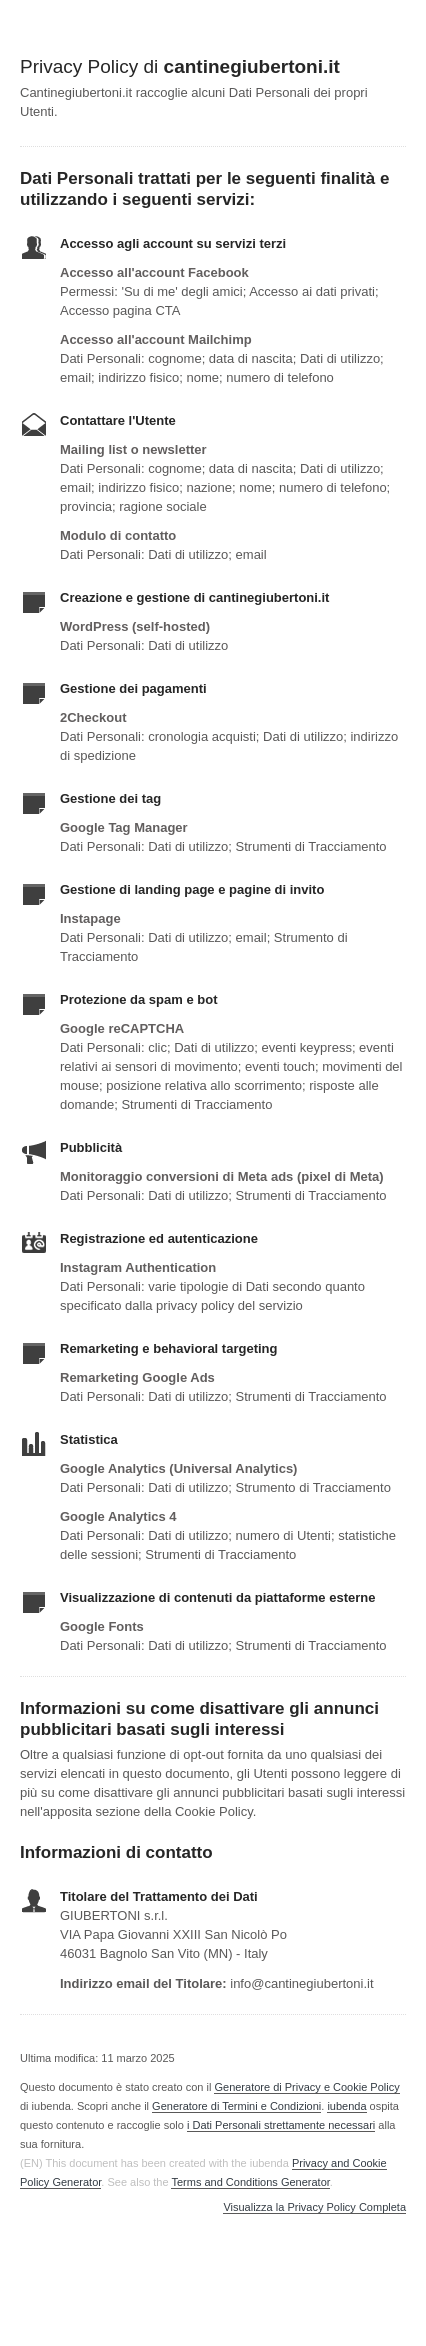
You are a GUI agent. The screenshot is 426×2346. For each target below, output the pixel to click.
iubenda (346, 2106)
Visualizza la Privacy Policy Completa (314, 2207)
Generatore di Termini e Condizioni (236, 2106)
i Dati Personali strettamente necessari (281, 2125)
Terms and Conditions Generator (250, 2182)
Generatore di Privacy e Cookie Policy (306, 2087)
